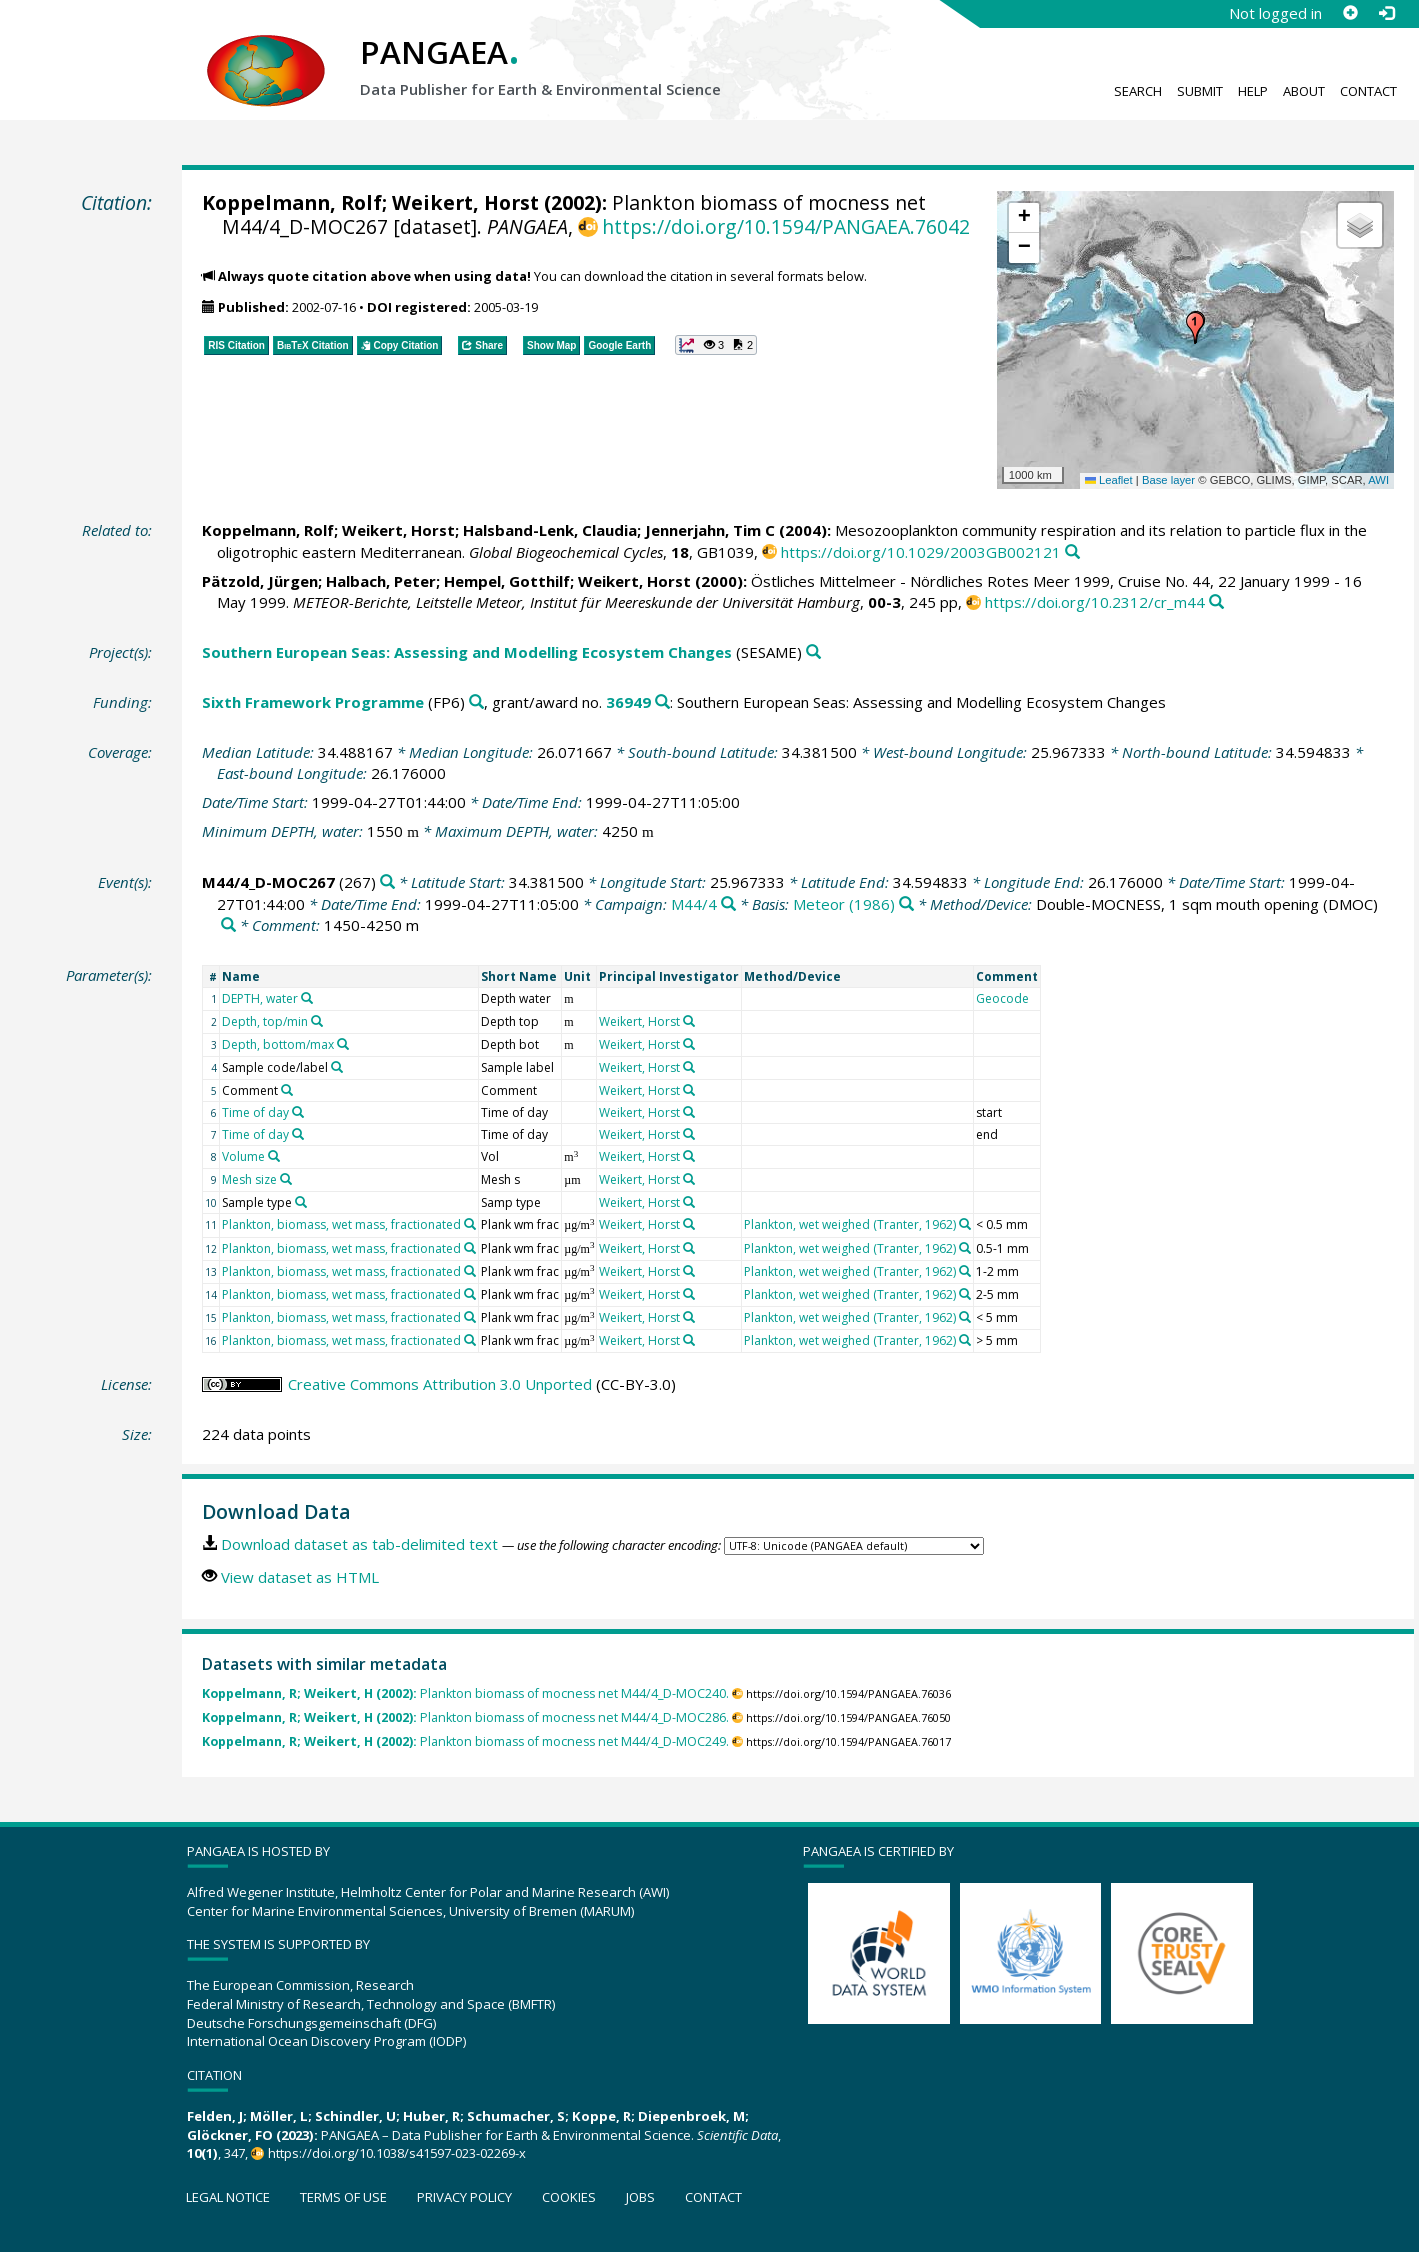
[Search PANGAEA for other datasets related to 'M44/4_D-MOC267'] (387, 882)
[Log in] (1386, 13)
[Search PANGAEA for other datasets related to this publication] (1072, 552)
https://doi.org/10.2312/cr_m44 (1095, 602)
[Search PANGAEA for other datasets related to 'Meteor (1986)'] (906, 904)
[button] (1195, 328)
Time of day (255, 1112)
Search (1138, 91)
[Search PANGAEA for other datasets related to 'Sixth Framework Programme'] (476, 702)
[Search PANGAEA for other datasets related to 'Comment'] (287, 1090)
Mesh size (249, 1179)
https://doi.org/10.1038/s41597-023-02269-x (397, 2153)
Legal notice (228, 2197)
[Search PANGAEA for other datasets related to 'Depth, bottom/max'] (343, 1044)
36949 (628, 702)
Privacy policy (464, 2197)
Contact (1368, 91)
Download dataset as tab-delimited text (359, 1544)
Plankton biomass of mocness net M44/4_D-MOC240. (465, 1693)
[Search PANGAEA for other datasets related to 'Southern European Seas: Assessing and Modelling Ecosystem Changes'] (813, 652)
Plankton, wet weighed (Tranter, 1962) (850, 1224)
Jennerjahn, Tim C (710, 530)
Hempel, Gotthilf (507, 581)
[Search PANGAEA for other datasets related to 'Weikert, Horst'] (689, 1021)
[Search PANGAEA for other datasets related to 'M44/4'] (728, 904)
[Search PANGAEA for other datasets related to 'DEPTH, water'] (307, 998)
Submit (1200, 91)
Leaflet (1109, 480)
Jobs (640, 2197)
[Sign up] (1350, 13)
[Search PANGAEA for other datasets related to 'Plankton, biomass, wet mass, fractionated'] (470, 1224)
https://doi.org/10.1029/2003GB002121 (921, 552)
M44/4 (694, 904)
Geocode (1002, 998)
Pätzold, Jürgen (260, 581)
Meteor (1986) (844, 904)
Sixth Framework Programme (313, 702)
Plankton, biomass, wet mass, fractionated (341, 1224)
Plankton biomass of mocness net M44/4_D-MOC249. (465, 1741)
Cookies (569, 2197)
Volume (243, 1156)
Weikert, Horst (465, 202)
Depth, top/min (265, 1021)
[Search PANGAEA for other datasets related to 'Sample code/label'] (337, 1067)
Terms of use (343, 2197)
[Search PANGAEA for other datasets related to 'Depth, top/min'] (317, 1021)
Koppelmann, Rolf (292, 202)
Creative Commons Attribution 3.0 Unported (440, 1384)
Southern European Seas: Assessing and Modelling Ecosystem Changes (467, 652)
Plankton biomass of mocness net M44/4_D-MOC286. (465, 1717)
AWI (1378, 480)
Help (1253, 91)
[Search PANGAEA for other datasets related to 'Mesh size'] (286, 1179)
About (1304, 91)
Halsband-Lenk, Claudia (550, 530)
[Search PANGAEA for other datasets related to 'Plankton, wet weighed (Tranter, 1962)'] (965, 1224)
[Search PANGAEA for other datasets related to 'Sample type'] (301, 1202)
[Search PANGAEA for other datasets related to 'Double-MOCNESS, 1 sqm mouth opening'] (228, 925)
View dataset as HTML (300, 1577)
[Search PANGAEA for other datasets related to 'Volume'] (274, 1156)
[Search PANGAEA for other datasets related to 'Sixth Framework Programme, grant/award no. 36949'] (662, 702)
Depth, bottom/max (278, 1044)
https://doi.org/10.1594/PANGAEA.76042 (786, 226)
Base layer (1168, 480)
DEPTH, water (260, 998)
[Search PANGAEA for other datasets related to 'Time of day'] (298, 1112)
